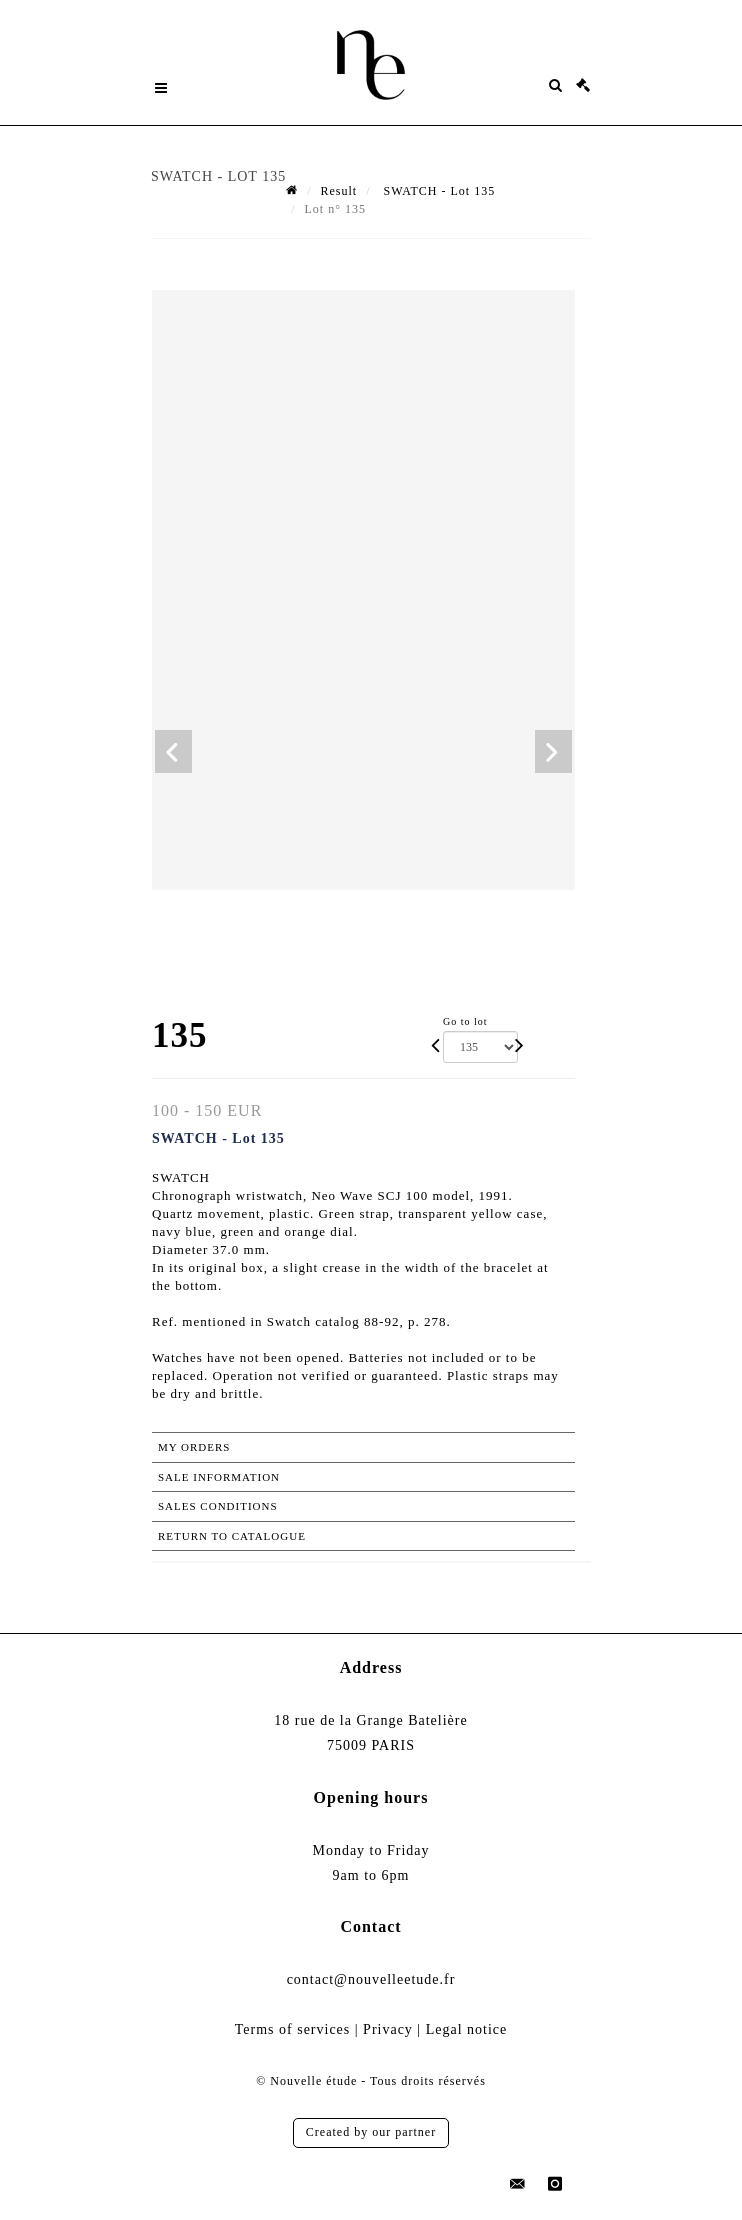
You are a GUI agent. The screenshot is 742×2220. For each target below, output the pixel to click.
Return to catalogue (232, 1536)
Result (338, 191)
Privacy (388, 2029)
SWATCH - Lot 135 (438, 191)
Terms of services (293, 2029)
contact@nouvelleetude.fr (371, 1979)
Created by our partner (371, 2132)
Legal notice (467, 2029)
